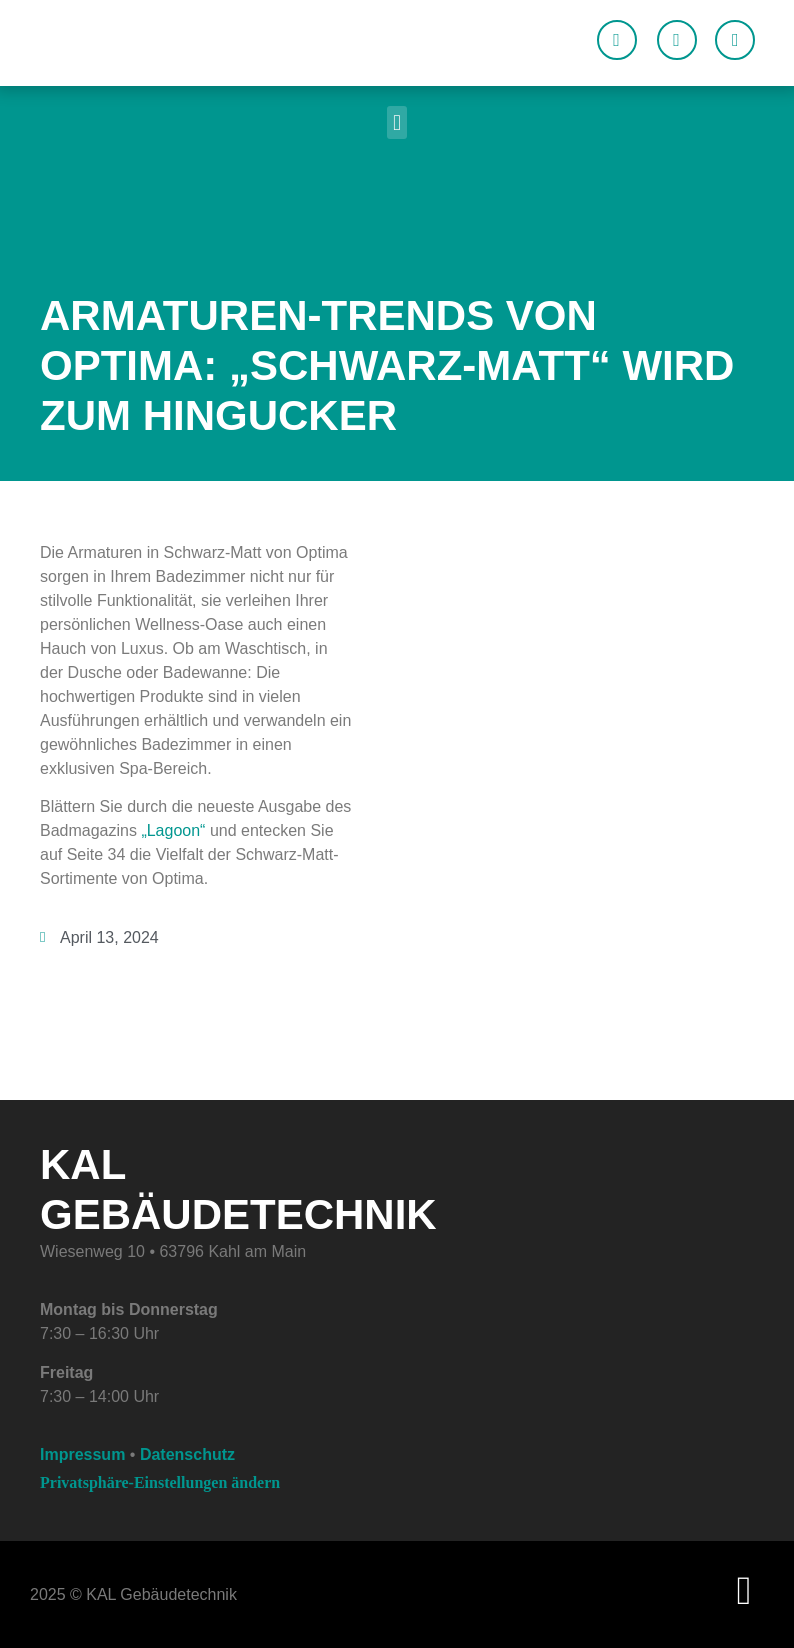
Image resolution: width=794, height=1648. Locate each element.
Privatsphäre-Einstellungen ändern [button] (160, 1482)
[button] (396, 122)
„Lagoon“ (173, 830)
